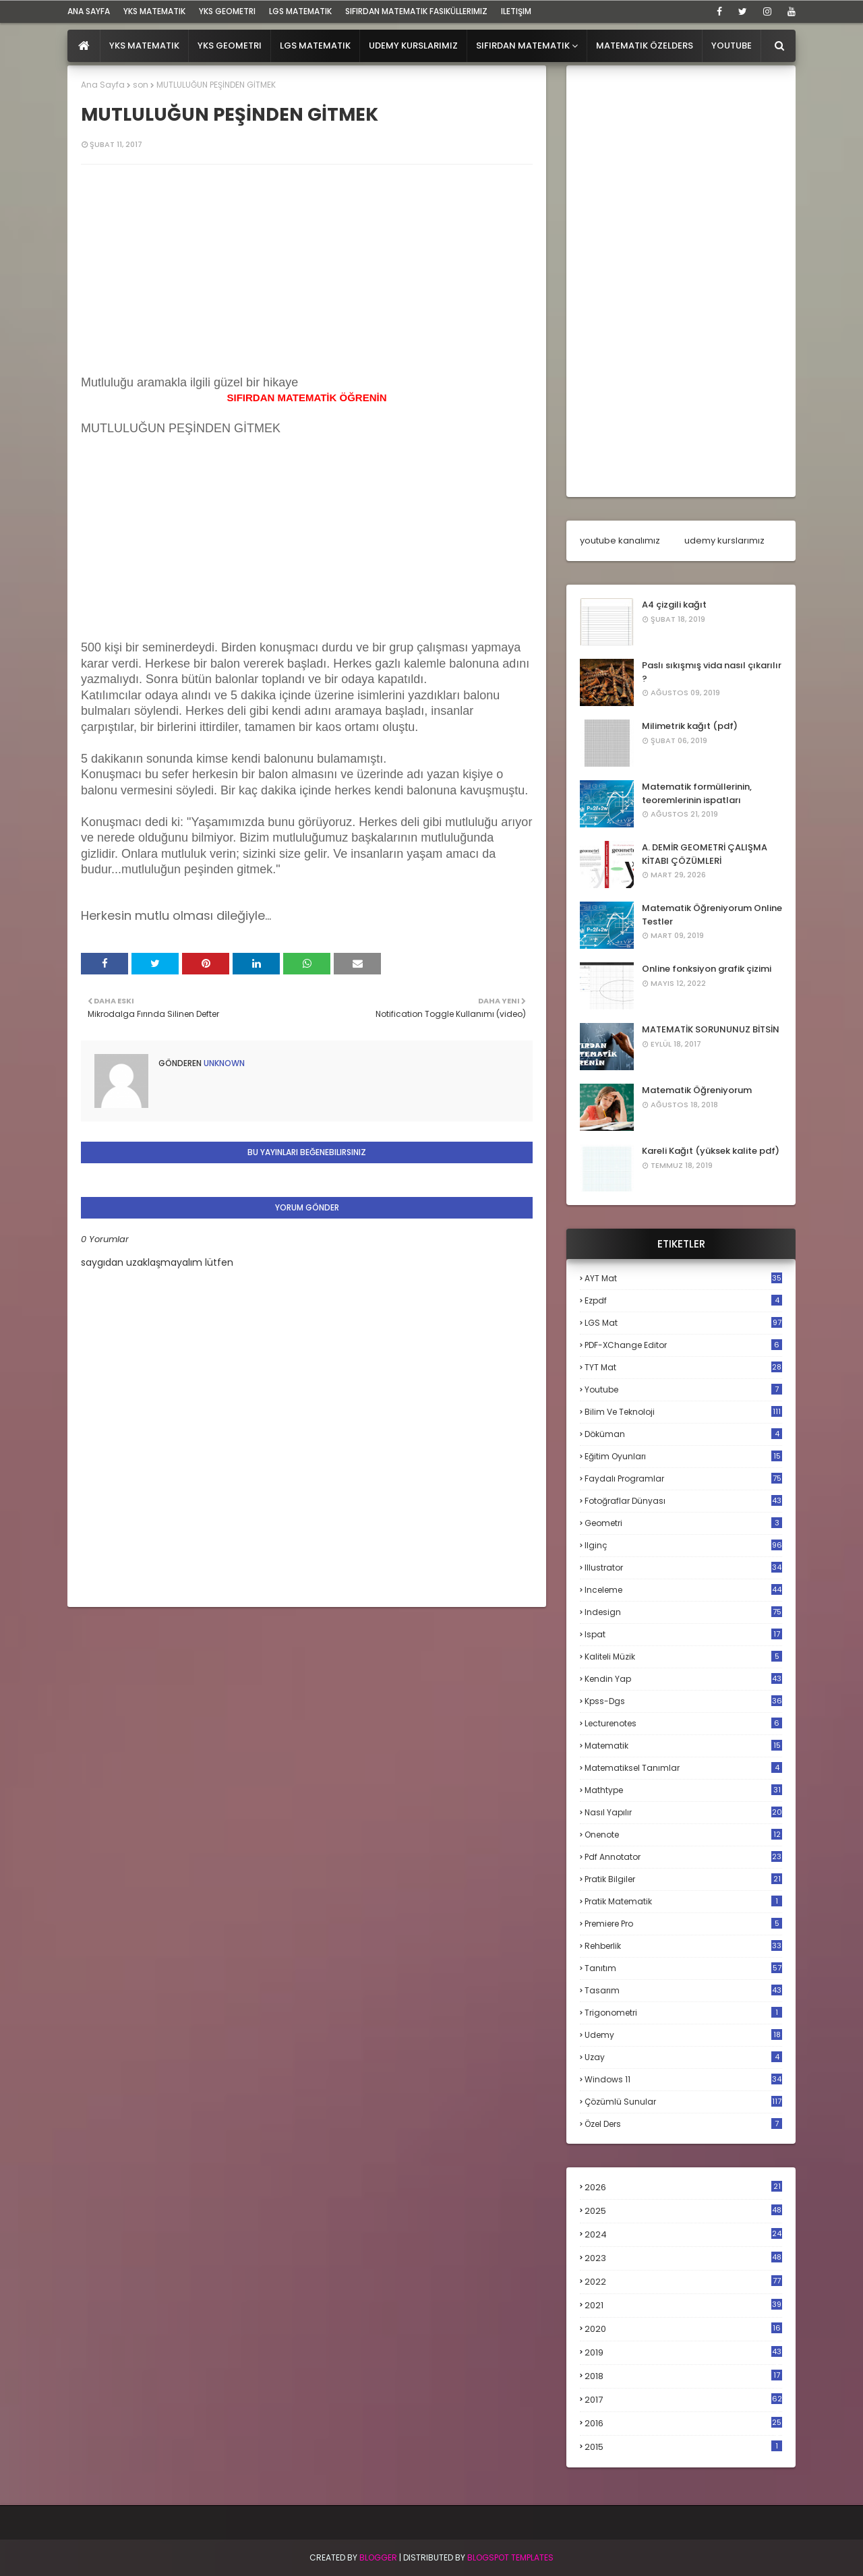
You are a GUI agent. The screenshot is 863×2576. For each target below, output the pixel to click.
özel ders (683, 2124)
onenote (683, 1834)
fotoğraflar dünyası (683, 1500)
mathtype (683, 1790)
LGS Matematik (300, 11)
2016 (683, 2423)
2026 (683, 2187)
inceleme (683, 1590)
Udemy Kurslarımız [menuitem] (413, 45)
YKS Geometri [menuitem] (230, 45)
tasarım (683, 1990)
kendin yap (683, 1679)
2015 (683, 2446)
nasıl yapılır (683, 1812)
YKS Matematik (154, 11)
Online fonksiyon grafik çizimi (706, 968)
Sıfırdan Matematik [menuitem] (523, 45)
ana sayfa (88, 11)
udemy (683, 2035)
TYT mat (683, 1367)
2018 (683, 2376)
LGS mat (683, 1322)
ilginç (683, 1545)
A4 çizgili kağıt (674, 604)
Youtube (683, 1389)
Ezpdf (683, 1300)
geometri (683, 1523)
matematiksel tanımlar (683, 1768)
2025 (683, 2210)
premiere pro (683, 1923)
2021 (683, 2305)
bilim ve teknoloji (683, 1411)
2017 (683, 2400)
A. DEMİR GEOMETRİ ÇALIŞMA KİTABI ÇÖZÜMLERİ (704, 854)
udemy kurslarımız (724, 540)
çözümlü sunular (683, 2101)
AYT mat (683, 1278)
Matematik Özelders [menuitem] (644, 45)
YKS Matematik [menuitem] (144, 45)
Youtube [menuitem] (731, 45)
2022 (683, 2281)
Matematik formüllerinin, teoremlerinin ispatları (697, 793)
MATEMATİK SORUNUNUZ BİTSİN (710, 1029)
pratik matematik (683, 1901)
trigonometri (683, 2012)
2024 (683, 2234)
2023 (683, 2258)
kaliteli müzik (683, 1656)
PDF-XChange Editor (683, 1345)
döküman (683, 1434)
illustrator (683, 1567)
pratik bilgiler (683, 1879)
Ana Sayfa (103, 84)
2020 (683, 2329)
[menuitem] (83, 46)
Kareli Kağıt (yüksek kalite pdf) (710, 1150)
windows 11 (683, 2079)
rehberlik (683, 1946)
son (140, 84)
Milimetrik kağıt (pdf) (690, 726)
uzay (683, 2057)
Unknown (223, 1063)
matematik (683, 1746)
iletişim (516, 11)
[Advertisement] (182, 551)
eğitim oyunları (683, 1456)
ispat (683, 1635)
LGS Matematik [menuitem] (315, 45)
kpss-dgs (683, 1701)
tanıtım (683, 1968)
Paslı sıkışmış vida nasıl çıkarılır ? (711, 672)
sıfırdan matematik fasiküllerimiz (416, 11)
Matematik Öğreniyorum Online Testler (712, 915)
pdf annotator (683, 1857)
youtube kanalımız (620, 540)
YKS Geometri (227, 11)
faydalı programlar (683, 1478)
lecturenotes (683, 1723)
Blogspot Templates (510, 2557)
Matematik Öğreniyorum (697, 1090)
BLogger (378, 2557)
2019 (683, 2353)
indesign (683, 1612)
